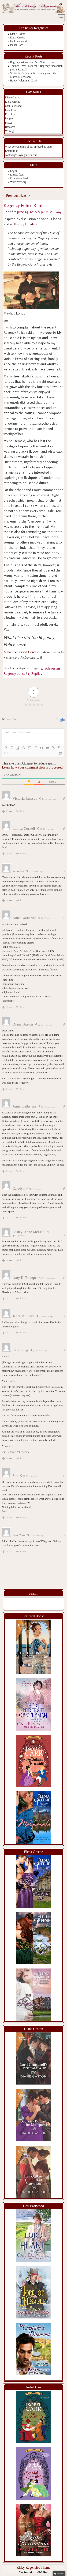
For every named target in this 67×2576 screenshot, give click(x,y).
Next (25, 195)
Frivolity (10, 114)
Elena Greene (17, 37)
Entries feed (17, 174)
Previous (10, 195)
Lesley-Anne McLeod (29, 1232)
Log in (13, 170)
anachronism (50, 668)
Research (10, 126)
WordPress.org (18, 181)
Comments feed (19, 178)
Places (8, 122)
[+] (6, 752)
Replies (35, 673)
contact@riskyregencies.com (21, 154)
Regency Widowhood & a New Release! (32, 62)
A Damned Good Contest (21, 652)
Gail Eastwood (18, 41)
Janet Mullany (51, 212)
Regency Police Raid (22, 205)
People (9, 118)
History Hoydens (26, 224)
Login (60, 719)
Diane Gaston (17, 33)
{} (59, 747)
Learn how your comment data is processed (32, 767)
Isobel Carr (16, 44)
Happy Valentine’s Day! (23, 80)
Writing (9, 131)
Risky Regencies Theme (33, 2567)
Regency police (14, 673)
